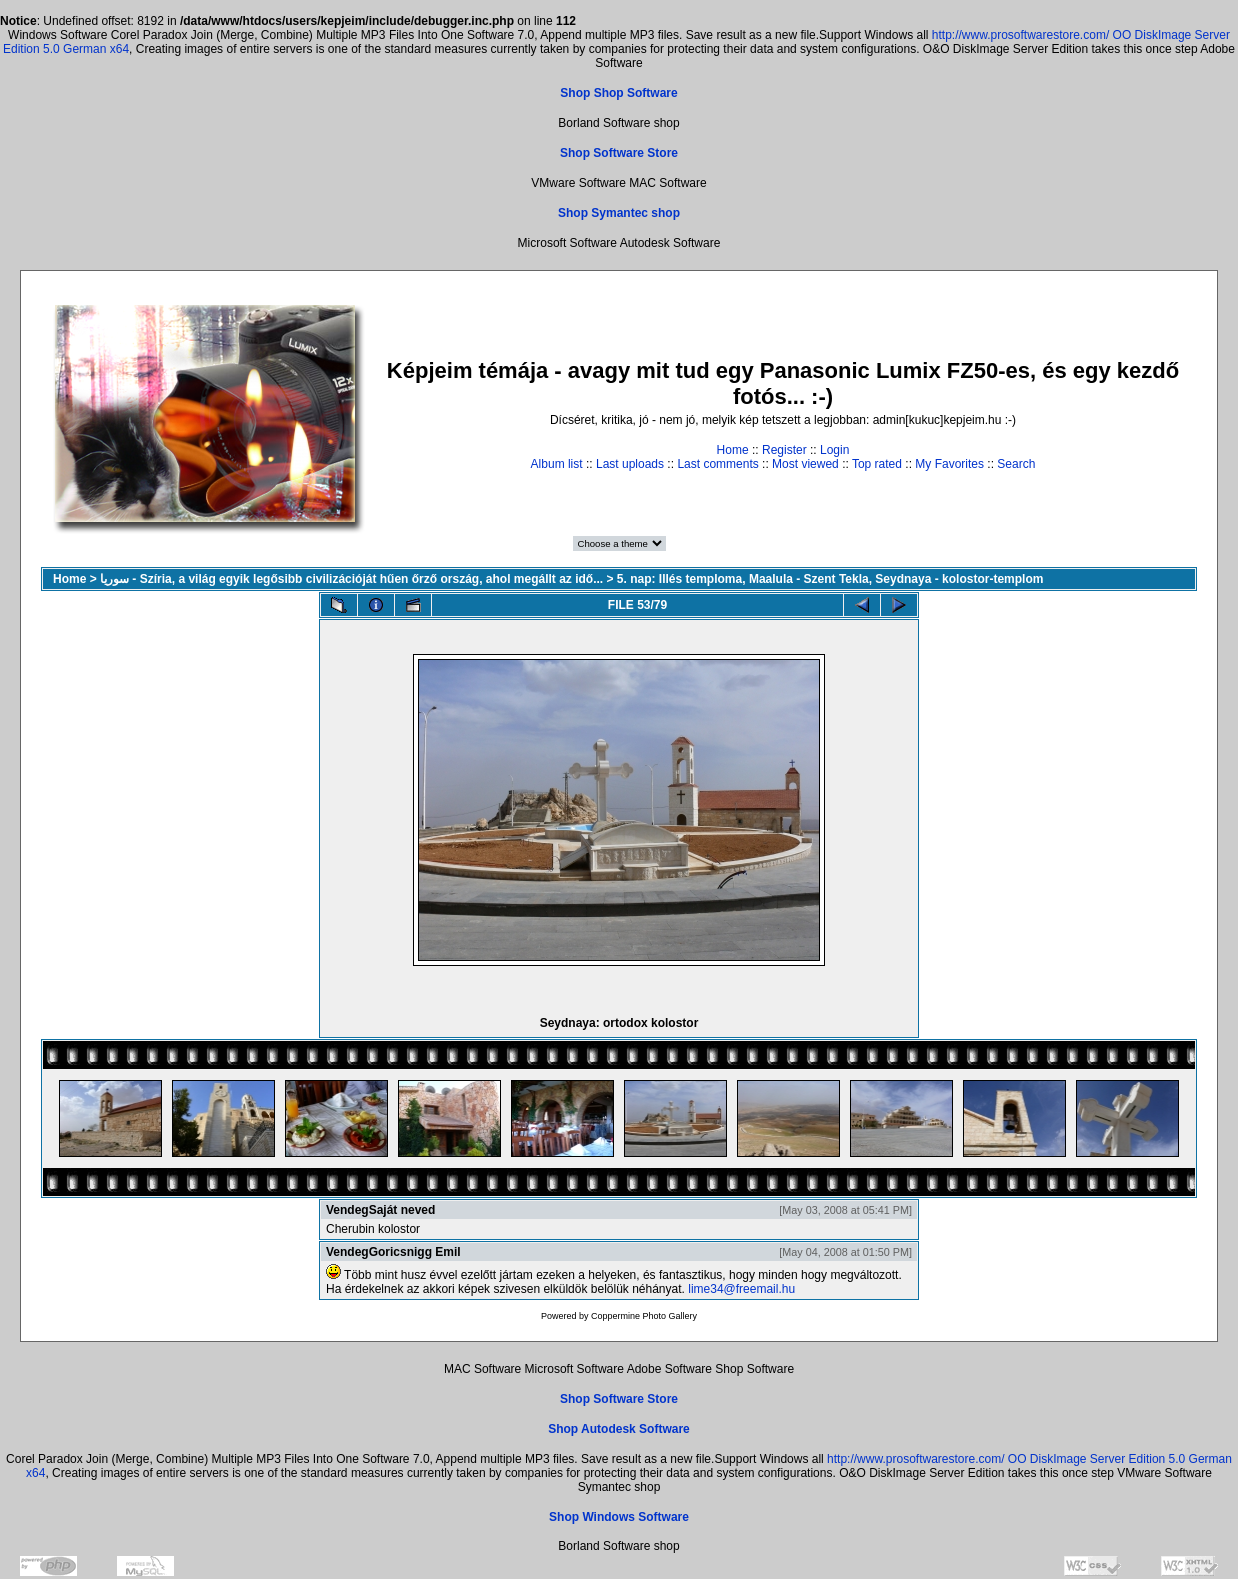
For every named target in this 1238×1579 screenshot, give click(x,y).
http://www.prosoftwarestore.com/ (1020, 35)
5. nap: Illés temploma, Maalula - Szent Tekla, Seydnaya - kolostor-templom (830, 579)
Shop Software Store (619, 153)
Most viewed (805, 464)
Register (784, 450)
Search (1016, 464)
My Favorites (949, 464)
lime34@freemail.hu (741, 1289)
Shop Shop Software (618, 93)
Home (733, 450)
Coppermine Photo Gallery (644, 1316)
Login (834, 450)
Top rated (877, 464)
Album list (557, 464)
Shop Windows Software (619, 1517)
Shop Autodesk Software (619, 1429)
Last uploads (630, 464)
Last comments (717, 464)
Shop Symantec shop (619, 213)
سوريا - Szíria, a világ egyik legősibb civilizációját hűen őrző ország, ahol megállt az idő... (351, 579)
